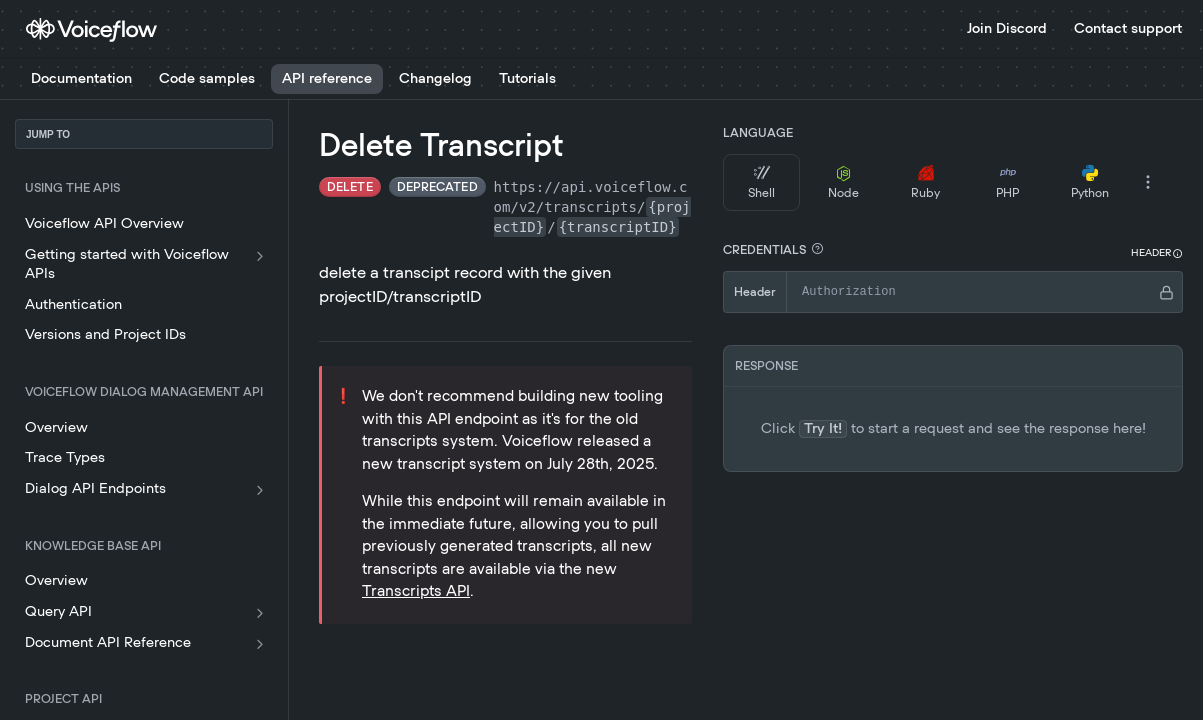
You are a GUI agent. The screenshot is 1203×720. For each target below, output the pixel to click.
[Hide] (1166, 292)
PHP (1007, 182)
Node (843, 182)
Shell (761, 182)
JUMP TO (48, 134)
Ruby (925, 182)
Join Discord (1007, 29)
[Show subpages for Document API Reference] (260, 644)
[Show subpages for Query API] (260, 613)
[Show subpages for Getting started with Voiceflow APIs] (260, 256)
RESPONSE (766, 366)
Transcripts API (416, 591)
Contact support (1128, 29)
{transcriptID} (618, 227)
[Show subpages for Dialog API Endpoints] (260, 490)
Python (1090, 182)
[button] (817, 249)
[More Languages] (1148, 182)
